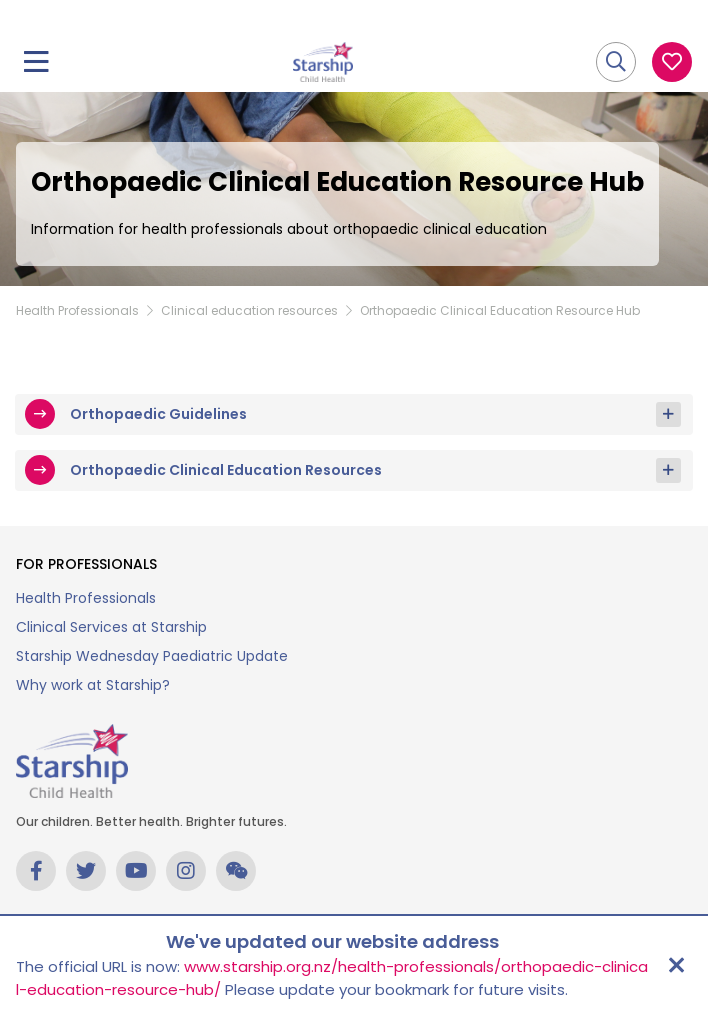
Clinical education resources (249, 310)
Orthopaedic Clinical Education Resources (226, 470)
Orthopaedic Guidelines (158, 414)
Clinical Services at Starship (111, 627)
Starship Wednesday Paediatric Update (152, 656)
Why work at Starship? (93, 685)
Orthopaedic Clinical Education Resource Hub (500, 310)
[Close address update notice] (676, 965)
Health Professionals (77, 310)
